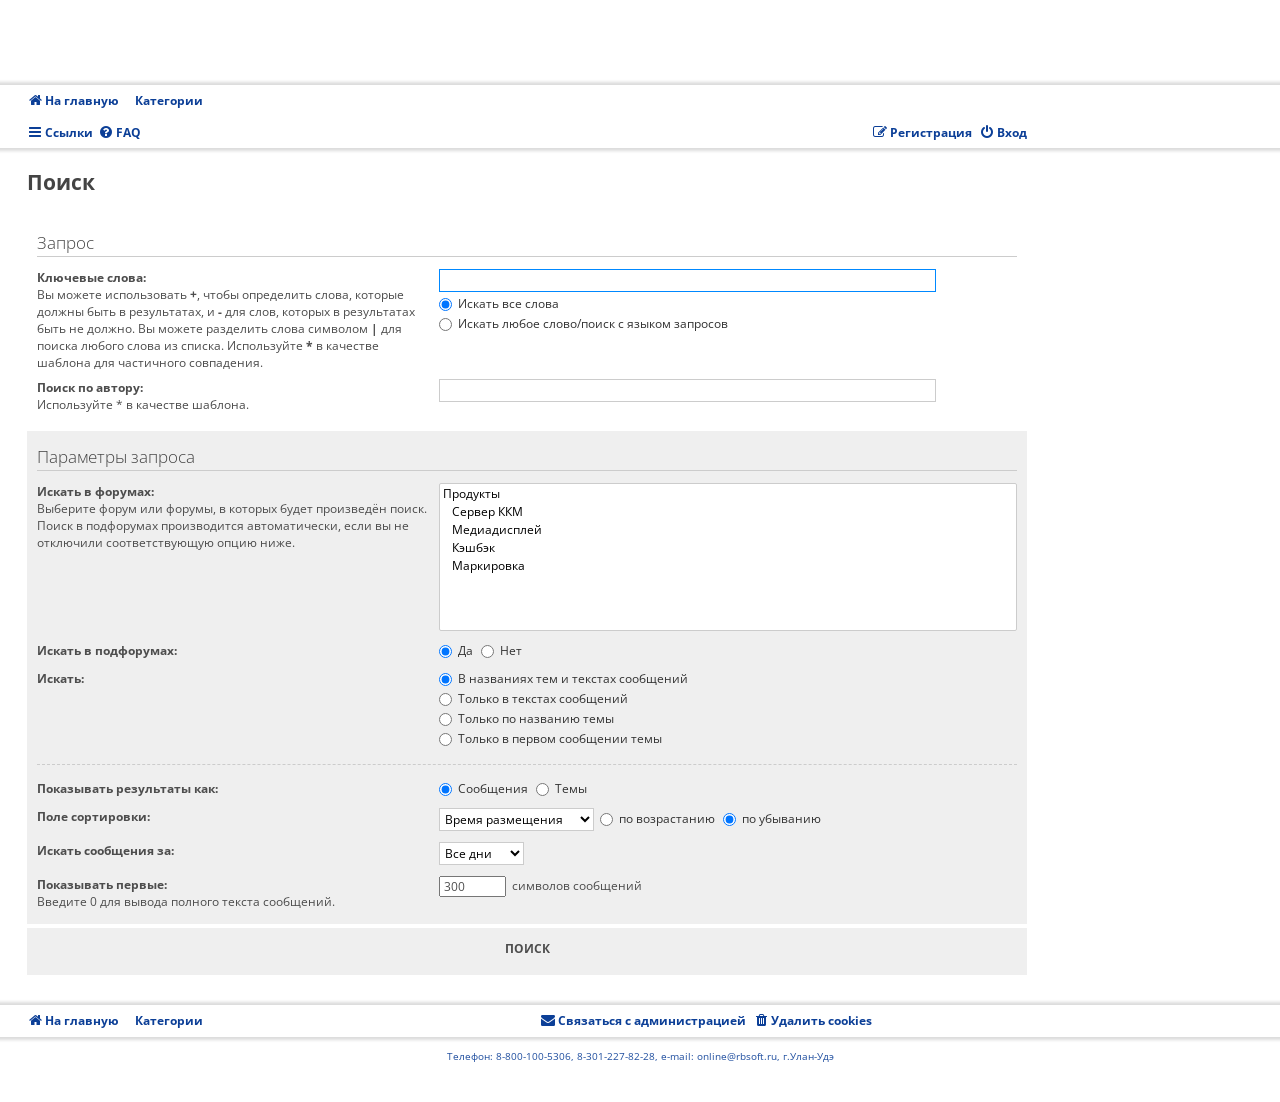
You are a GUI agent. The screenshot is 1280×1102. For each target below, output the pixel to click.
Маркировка (728, 566)
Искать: (60, 678)
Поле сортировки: (93, 816)
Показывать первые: (102, 884)
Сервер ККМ (728, 512)
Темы (561, 788)
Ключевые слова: (91, 277)
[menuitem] (119, 133)
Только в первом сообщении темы (550, 738)
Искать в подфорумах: (107, 650)
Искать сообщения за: (105, 850)
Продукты (728, 494)
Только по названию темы (526, 718)
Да (456, 650)
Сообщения (483, 788)
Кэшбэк (728, 548)
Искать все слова (499, 303)
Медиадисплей (728, 530)
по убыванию (772, 818)
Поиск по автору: (90, 387)
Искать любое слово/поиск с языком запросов (583, 323)
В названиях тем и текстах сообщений (563, 678)
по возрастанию (657, 818)
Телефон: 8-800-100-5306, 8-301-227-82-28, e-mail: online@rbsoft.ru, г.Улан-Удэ (640, 1056)
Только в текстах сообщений (533, 698)
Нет (501, 650)
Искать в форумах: (95, 491)
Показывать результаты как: (127, 788)
